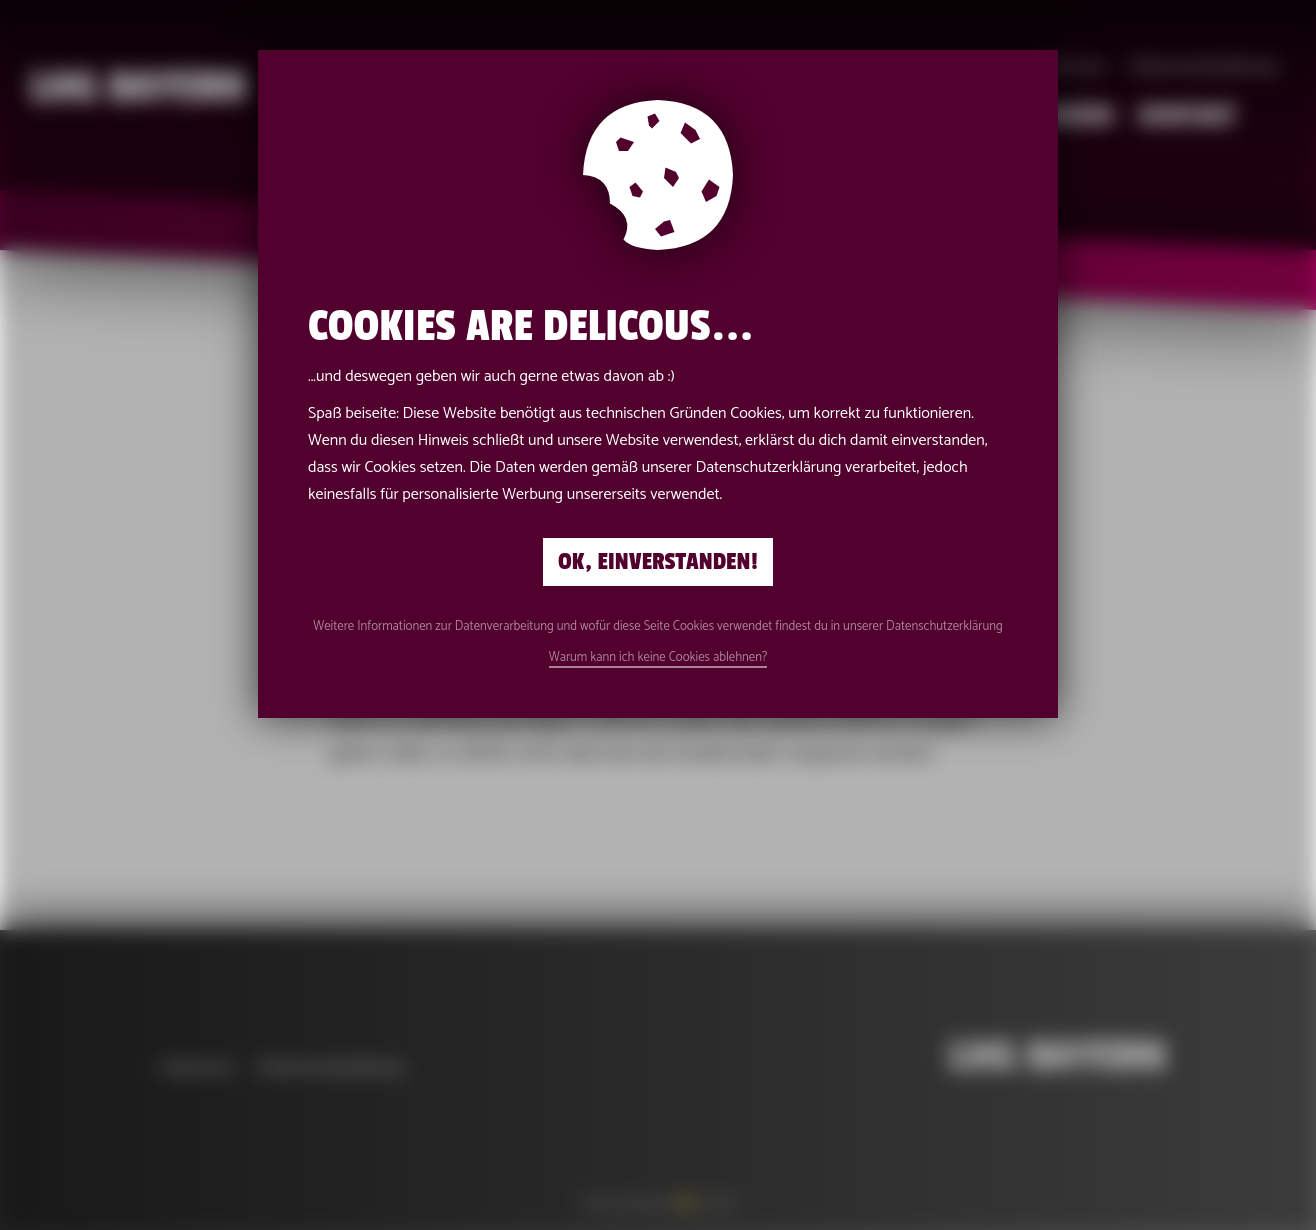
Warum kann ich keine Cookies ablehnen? (658, 657)
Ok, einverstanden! (658, 562)
